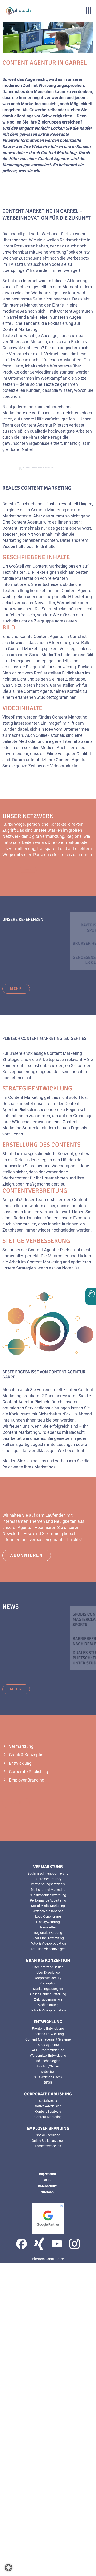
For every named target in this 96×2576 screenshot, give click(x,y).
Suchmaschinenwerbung (48, 1895)
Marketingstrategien (48, 1989)
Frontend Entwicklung (48, 2028)
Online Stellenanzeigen (48, 2140)
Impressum (47, 2174)
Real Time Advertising (48, 1938)
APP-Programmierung (48, 2050)
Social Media (48, 2101)
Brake (32, 317)
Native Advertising (48, 2106)
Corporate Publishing (28, 1771)
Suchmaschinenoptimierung (48, 1873)
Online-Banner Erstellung (48, 1994)
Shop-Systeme (48, 2045)
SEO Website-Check (48, 2077)
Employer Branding (26, 1780)
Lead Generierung (48, 1916)
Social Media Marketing (48, 1906)
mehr (16, 988)
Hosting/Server (48, 2066)
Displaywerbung (48, 1922)
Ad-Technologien (48, 2061)
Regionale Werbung (48, 1933)
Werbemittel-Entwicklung (48, 2055)
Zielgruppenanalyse (48, 1999)
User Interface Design (48, 1967)
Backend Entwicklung (48, 2034)
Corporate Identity (48, 1978)
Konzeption (48, 1983)
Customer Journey (48, 1879)
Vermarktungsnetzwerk (48, 1884)
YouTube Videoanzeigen (48, 1949)
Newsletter (48, 1927)
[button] (8, 2567)
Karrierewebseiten (48, 2146)
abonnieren (26, 1555)
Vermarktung (21, 1746)
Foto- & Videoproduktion (48, 1943)
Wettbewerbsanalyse (48, 1911)
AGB (47, 2180)
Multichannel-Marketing (48, 1889)
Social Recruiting (48, 2135)
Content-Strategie (48, 2111)
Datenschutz (47, 2186)
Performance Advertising (48, 1900)
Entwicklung (20, 1763)
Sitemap (47, 2192)
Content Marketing (48, 2117)
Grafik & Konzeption (27, 1754)
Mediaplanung (48, 2005)
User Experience (48, 1972)
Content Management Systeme (48, 2039)
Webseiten (48, 2072)
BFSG (48, 2082)
